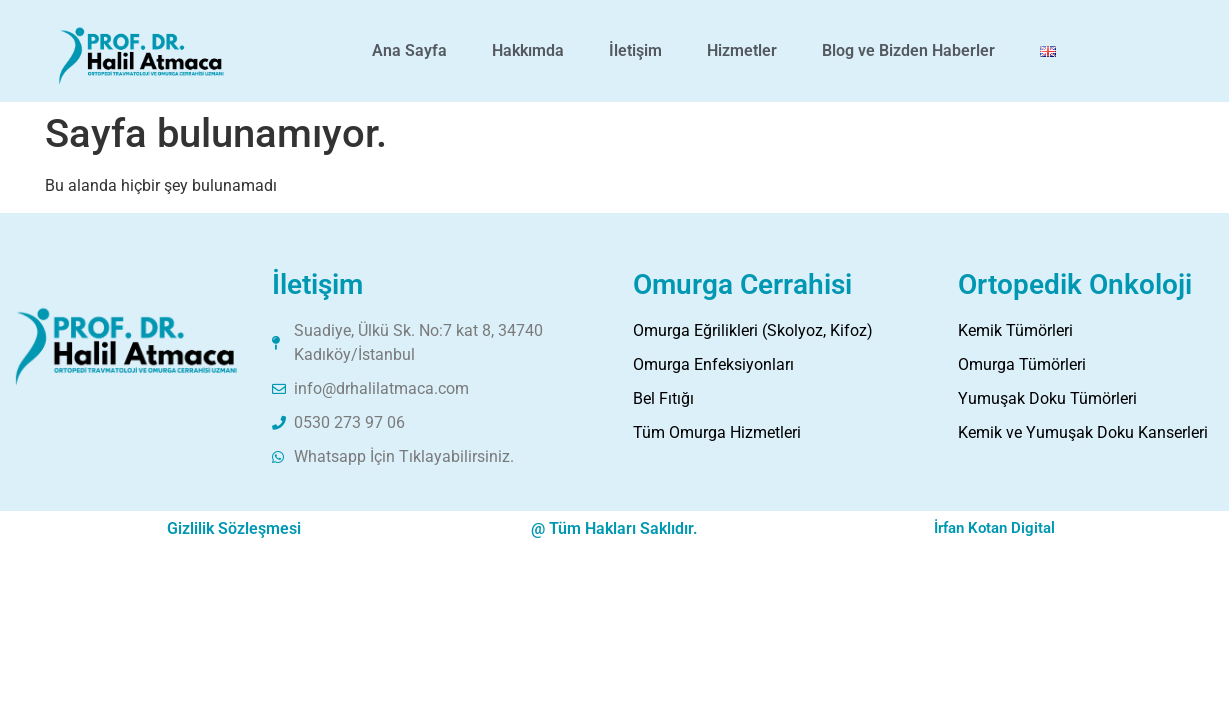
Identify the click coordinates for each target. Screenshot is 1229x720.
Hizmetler (742, 50)
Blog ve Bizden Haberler (908, 50)
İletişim (635, 50)
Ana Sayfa (409, 50)
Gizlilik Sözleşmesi (234, 528)
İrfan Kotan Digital (994, 528)
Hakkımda (528, 50)
